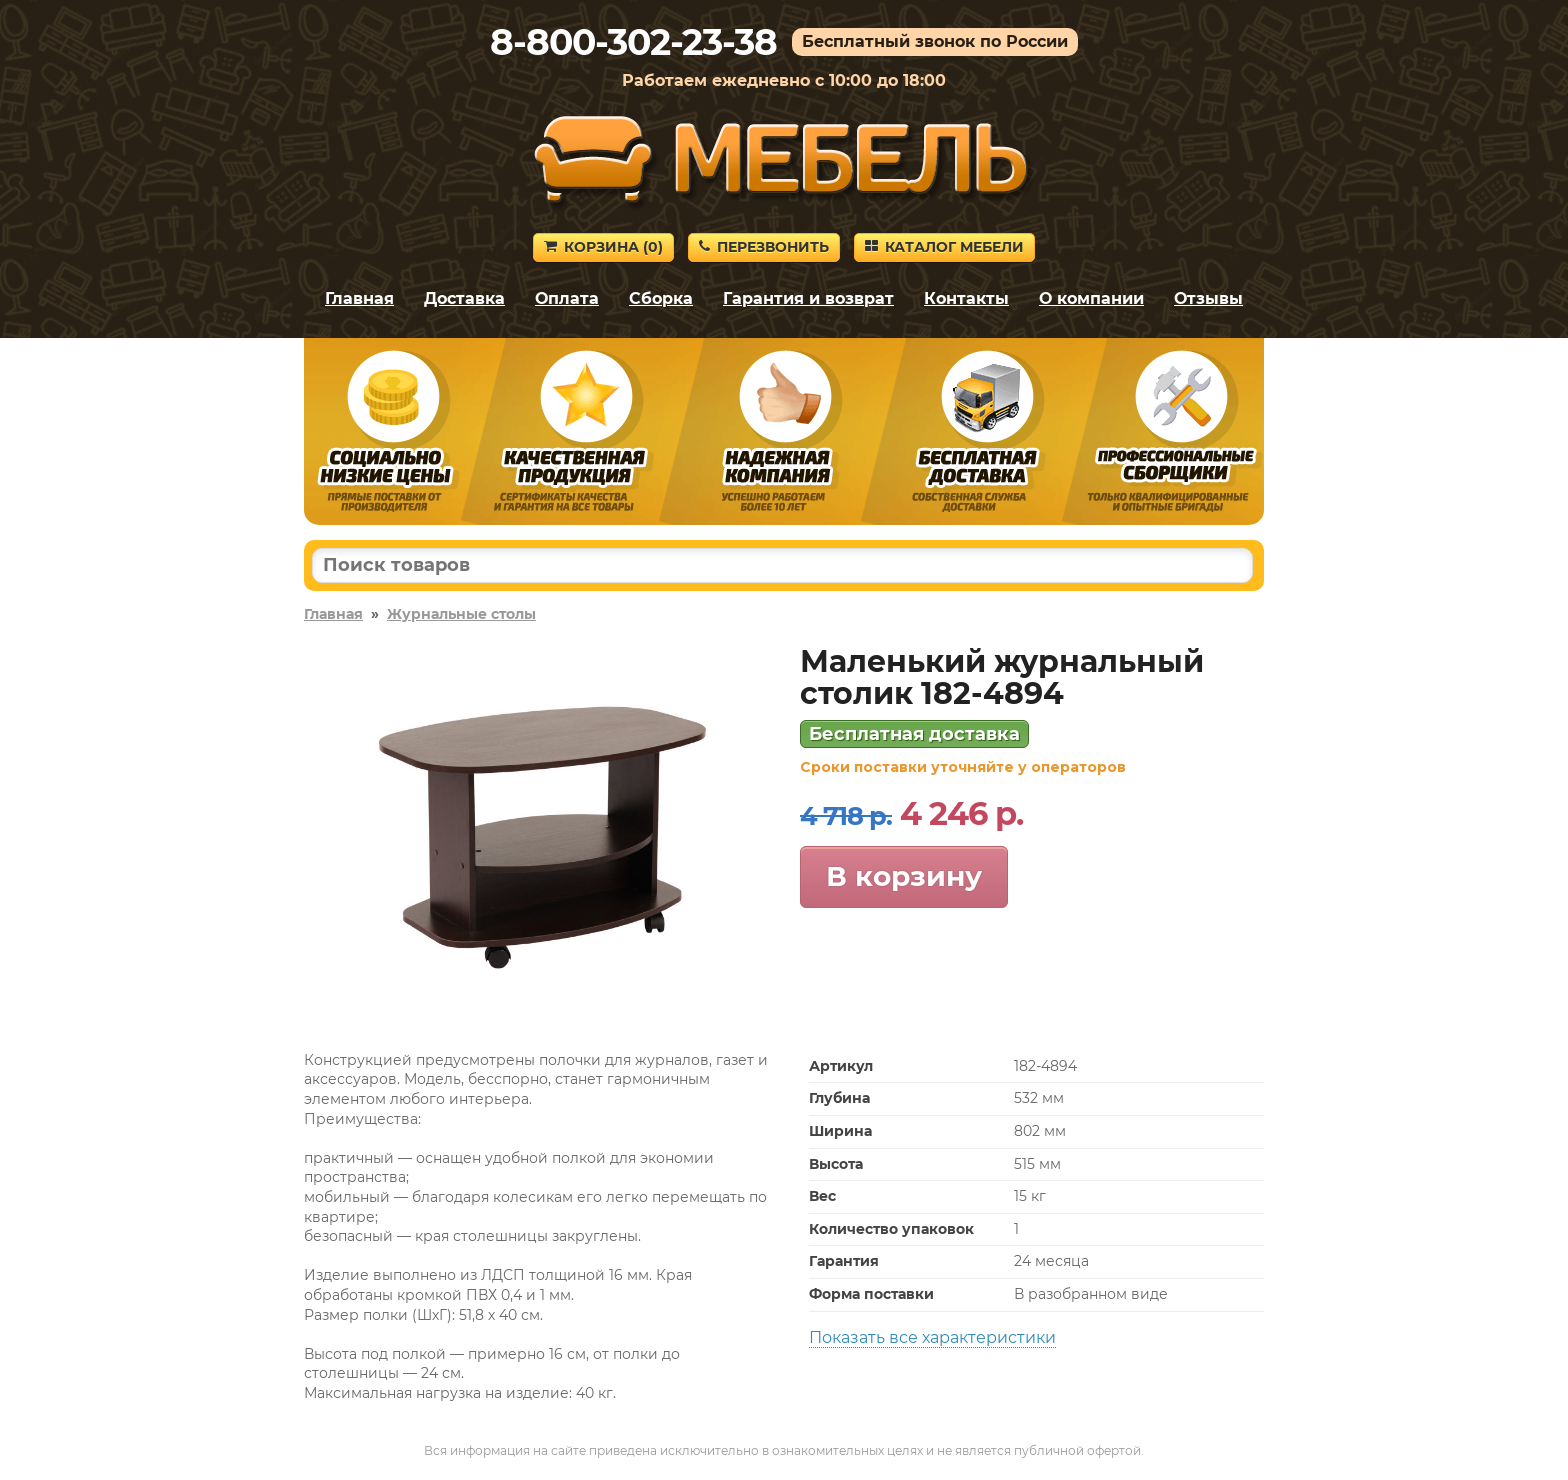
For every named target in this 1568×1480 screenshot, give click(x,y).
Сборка (661, 298)
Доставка (464, 298)
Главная (359, 298)
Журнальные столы (461, 614)
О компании (1091, 298)
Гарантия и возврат (808, 298)
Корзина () (603, 247)
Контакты (966, 298)
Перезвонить (764, 247)
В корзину (904, 876)
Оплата (567, 298)
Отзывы (1208, 298)
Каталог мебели (944, 247)
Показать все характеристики (932, 1337)
